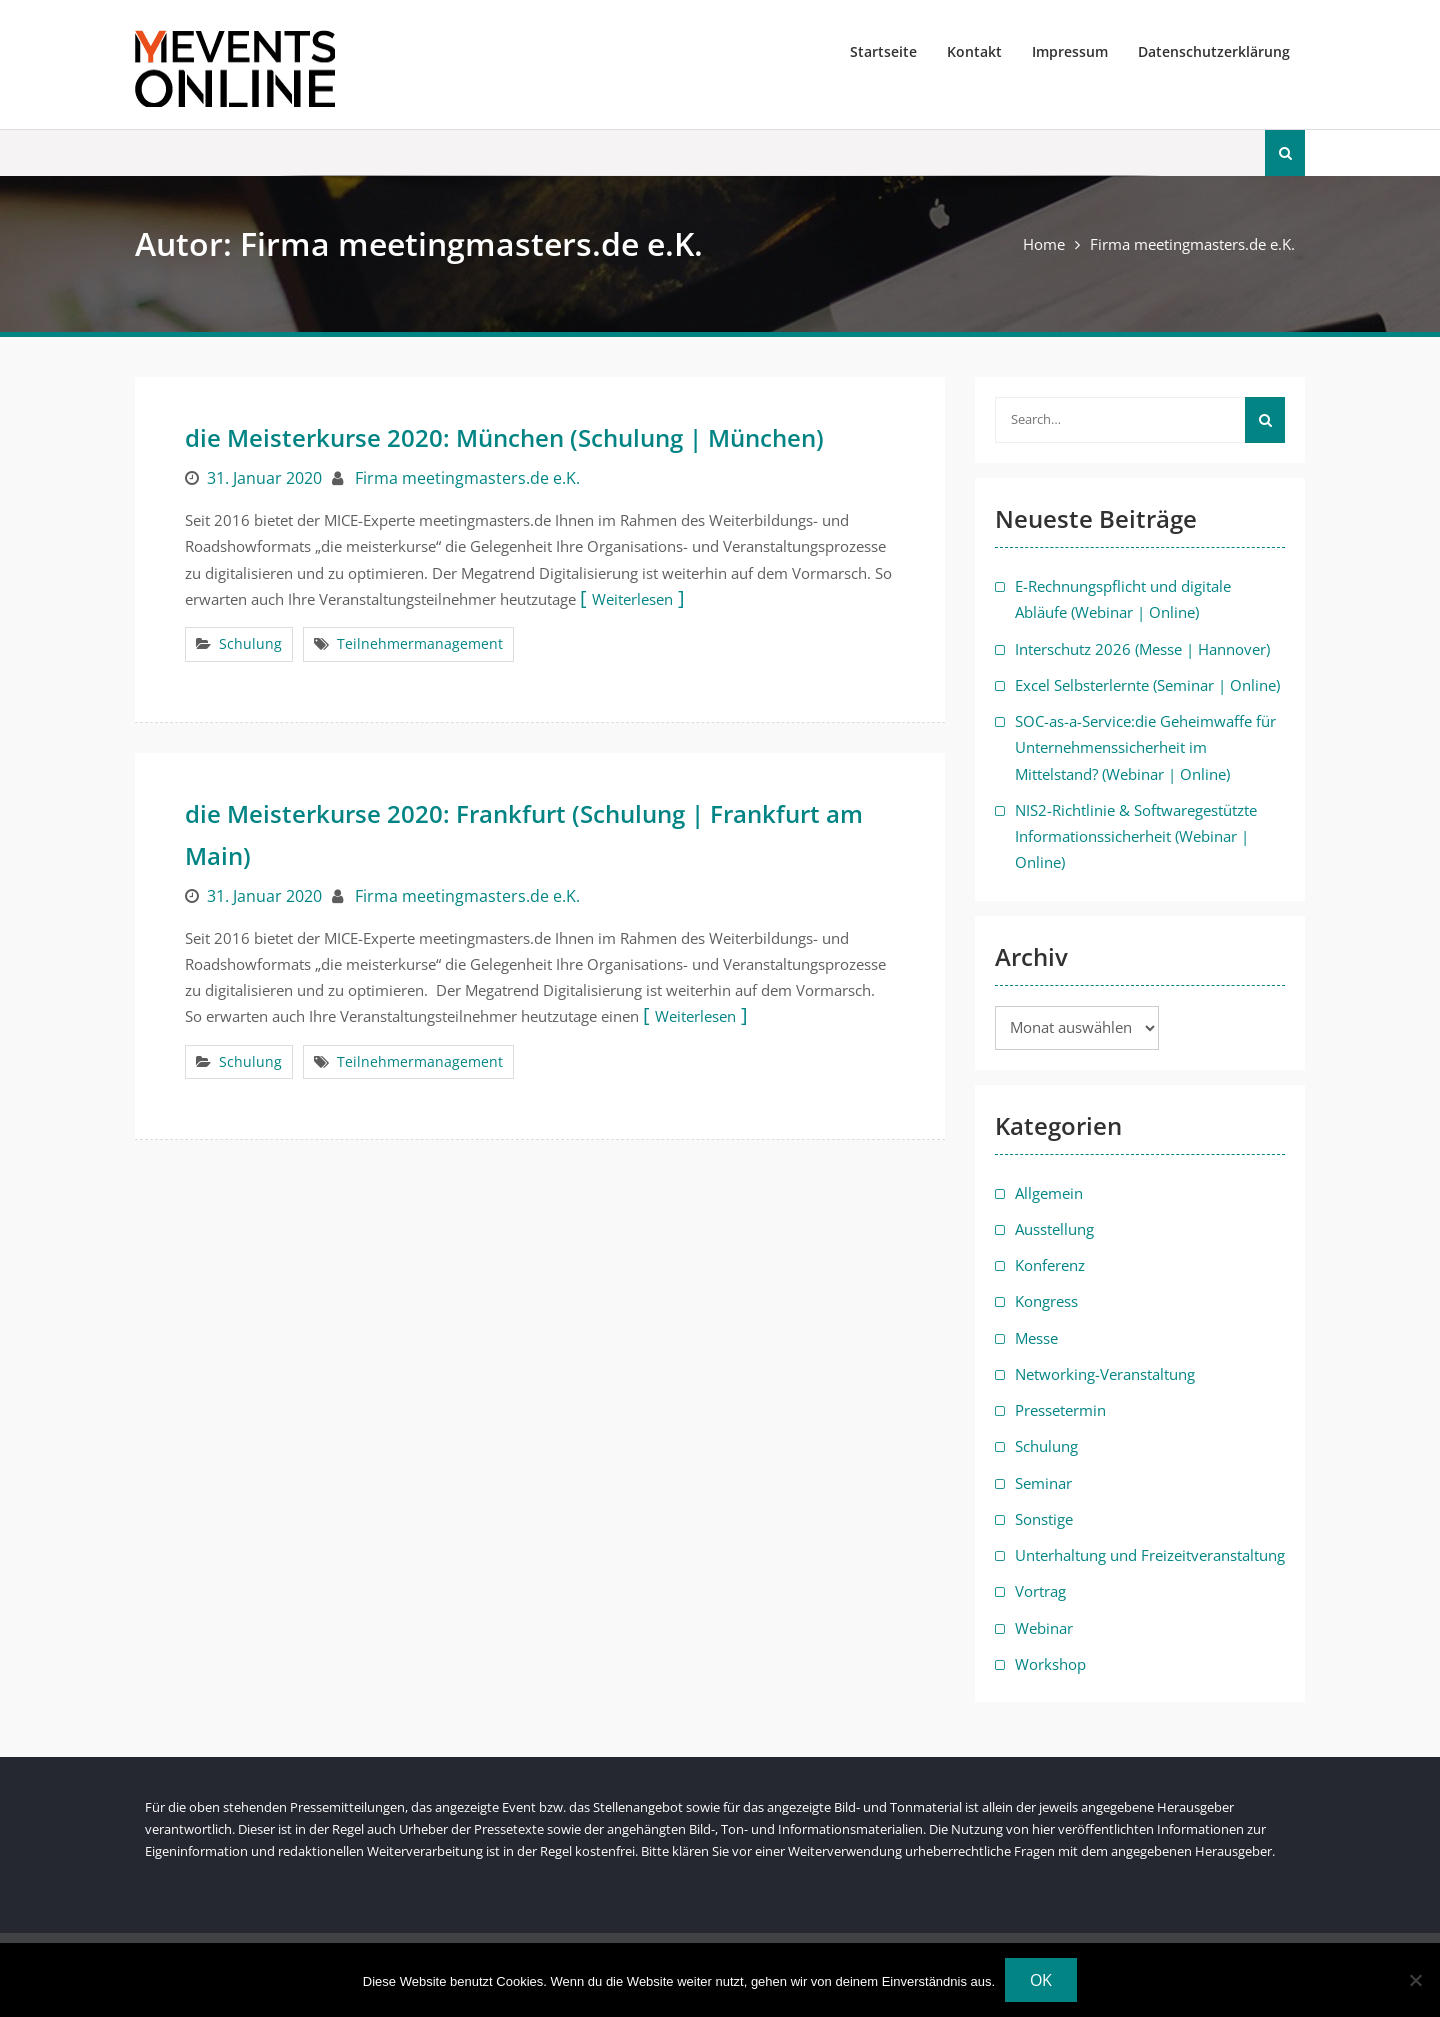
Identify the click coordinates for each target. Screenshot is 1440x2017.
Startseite (883, 51)
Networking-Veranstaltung (1105, 1374)
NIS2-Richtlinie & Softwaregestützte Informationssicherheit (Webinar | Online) (1136, 836)
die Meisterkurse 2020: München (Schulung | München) (504, 437)
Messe (1036, 1338)
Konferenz (1050, 1265)
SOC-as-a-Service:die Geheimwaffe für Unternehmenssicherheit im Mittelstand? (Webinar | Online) (1145, 747)
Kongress (1046, 1301)
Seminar (1043, 1483)
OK (1041, 1980)
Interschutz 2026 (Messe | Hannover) (1142, 649)
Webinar (1044, 1628)
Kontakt (974, 51)
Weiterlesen (632, 599)
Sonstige (1044, 1519)
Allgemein (1049, 1193)
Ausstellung (1054, 1229)
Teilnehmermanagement (420, 643)
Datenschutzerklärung (1214, 51)
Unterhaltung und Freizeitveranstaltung (1150, 1555)
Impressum (1070, 51)
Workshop (1050, 1664)
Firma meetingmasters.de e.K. (467, 478)
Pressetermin (1060, 1410)
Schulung (250, 643)
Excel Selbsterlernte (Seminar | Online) (1147, 685)
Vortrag (1040, 1591)
